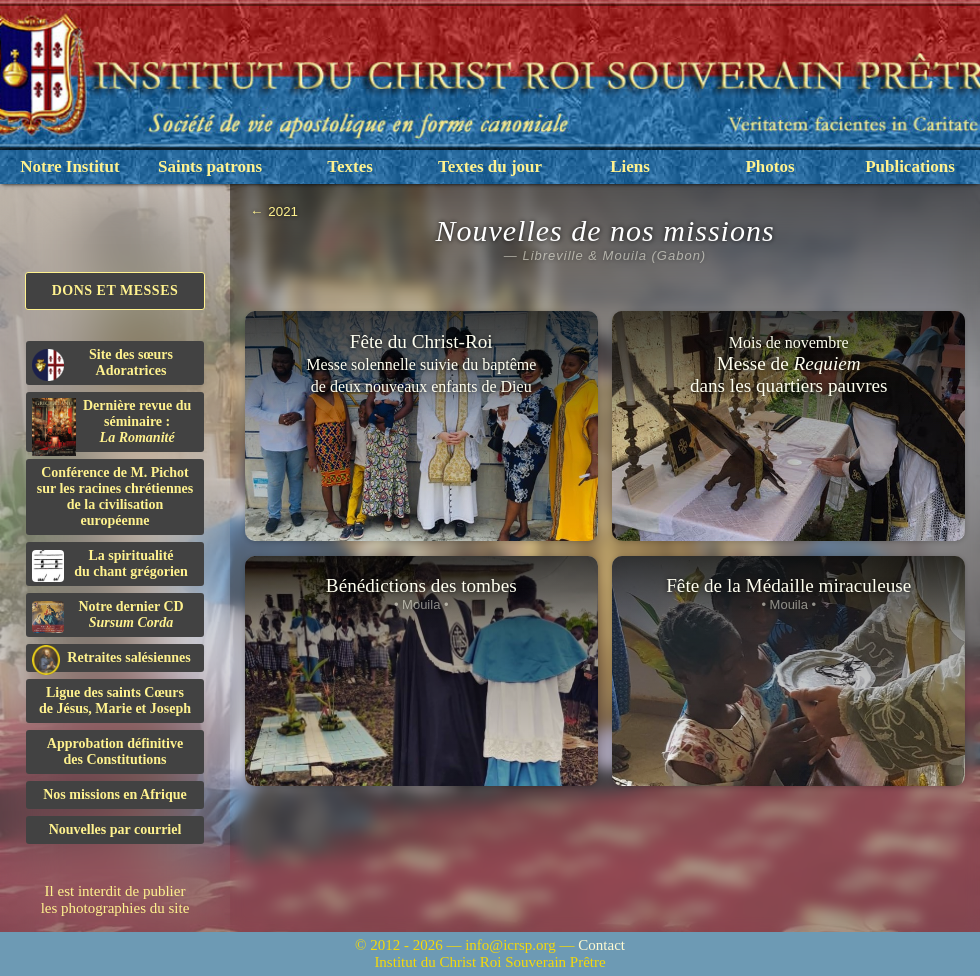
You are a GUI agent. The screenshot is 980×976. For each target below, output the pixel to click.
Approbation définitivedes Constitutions (115, 751)
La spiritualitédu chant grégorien (110, 565)
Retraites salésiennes (111, 658)
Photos (769, 166)
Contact (601, 945)
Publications (910, 166)
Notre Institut (69, 166)
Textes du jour (490, 166)
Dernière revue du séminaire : (111, 425)
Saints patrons (210, 166)
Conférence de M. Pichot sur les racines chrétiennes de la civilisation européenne (115, 496)
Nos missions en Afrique (115, 794)
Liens (630, 166)
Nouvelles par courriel (115, 829)
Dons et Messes (115, 290)
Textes (350, 166)
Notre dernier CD (108, 616)
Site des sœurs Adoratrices (102, 364)
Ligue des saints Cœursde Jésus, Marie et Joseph (115, 700)
